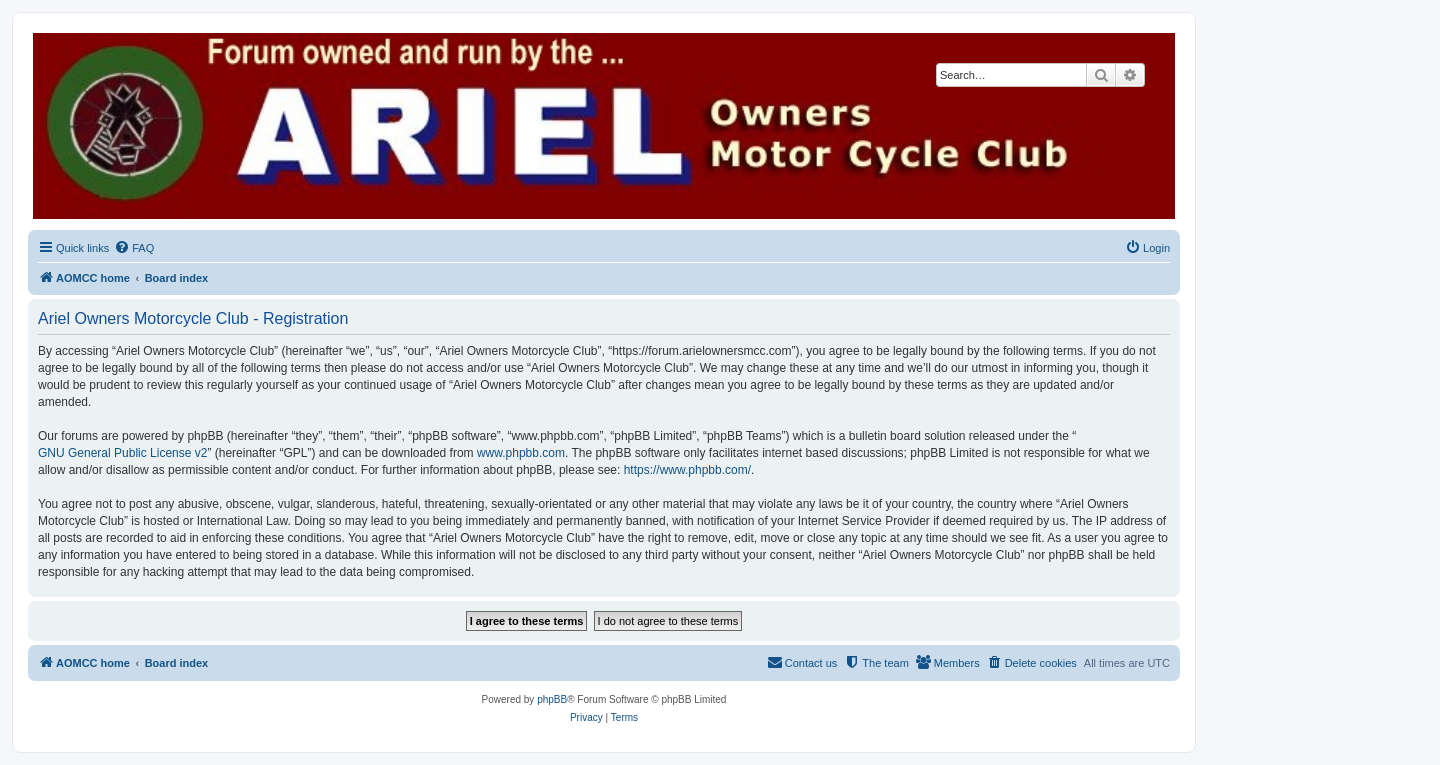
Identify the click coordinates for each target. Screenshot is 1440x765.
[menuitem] (134, 248)
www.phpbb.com (521, 453)
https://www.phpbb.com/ (687, 470)
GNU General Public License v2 (122, 453)
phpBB (552, 699)
